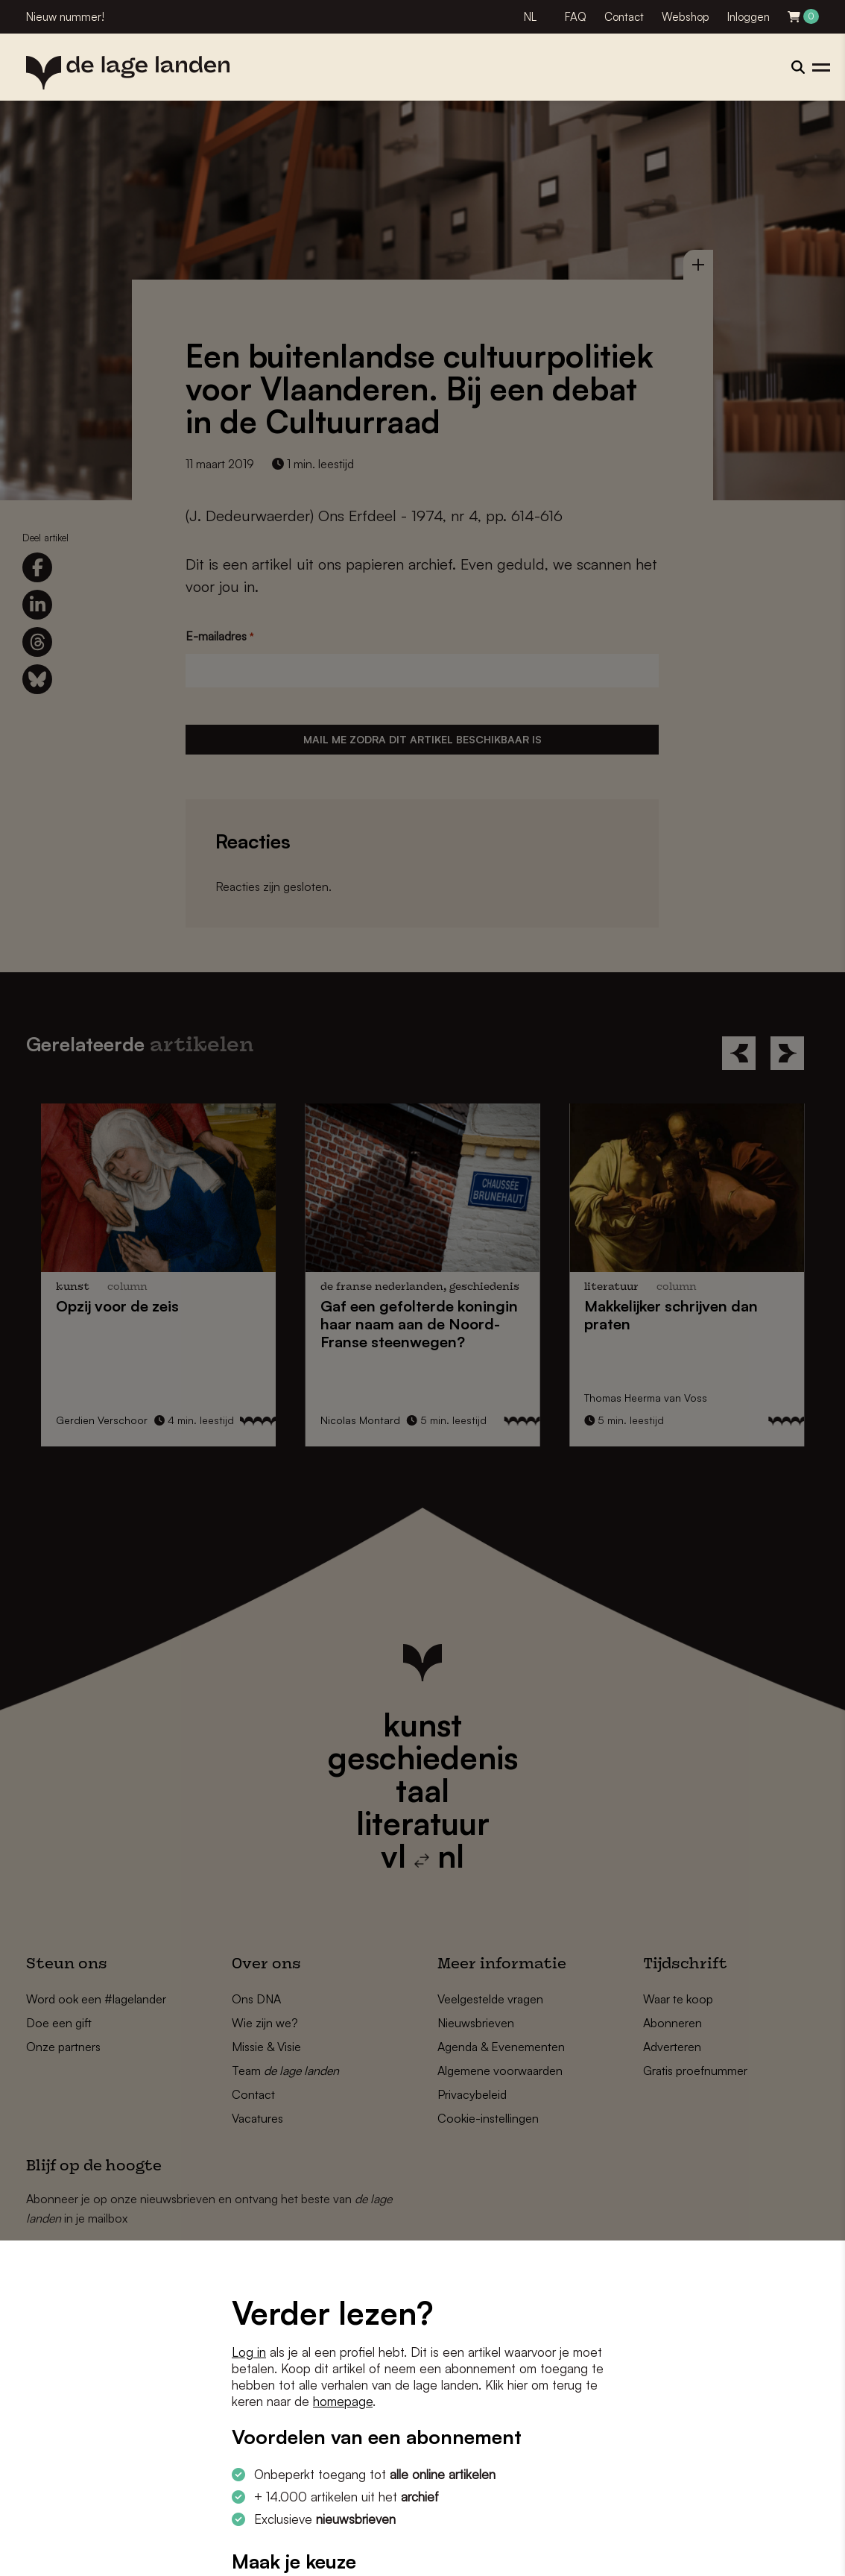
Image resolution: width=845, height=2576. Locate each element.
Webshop (685, 17)
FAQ (575, 17)
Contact (624, 17)
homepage (343, 2401)
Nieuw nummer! (65, 17)
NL (530, 17)
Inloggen (748, 17)
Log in (249, 2352)
